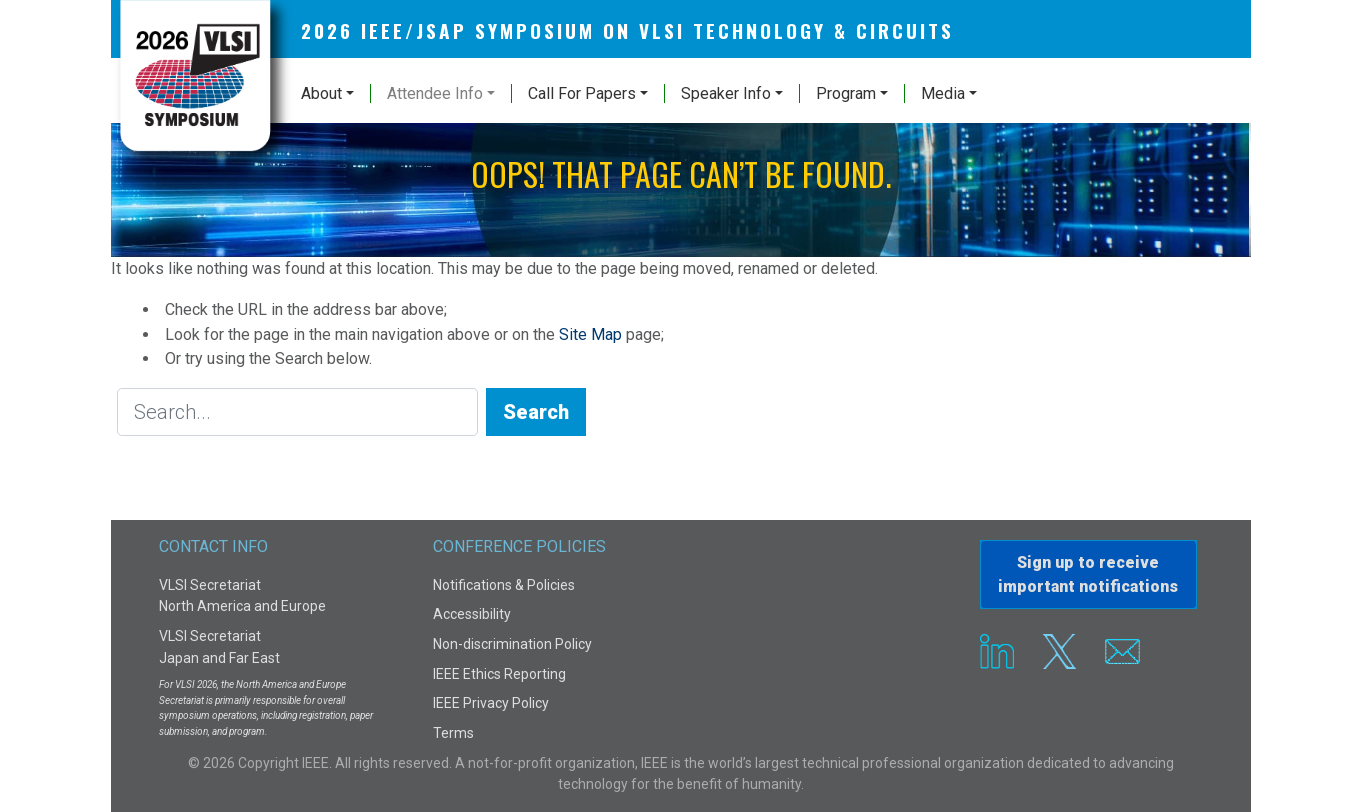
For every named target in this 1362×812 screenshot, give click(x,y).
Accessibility (472, 614)
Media (943, 93)
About (321, 93)
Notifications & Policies (504, 585)
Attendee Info (435, 93)
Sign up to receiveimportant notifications (1088, 574)
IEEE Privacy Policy (491, 703)
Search (536, 412)
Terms (453, 733)
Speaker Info (726, 93)
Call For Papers (582, 93)
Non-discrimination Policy (512, 644)
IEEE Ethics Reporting (499, 674)
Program (846, 93)
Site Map (590, 334)
